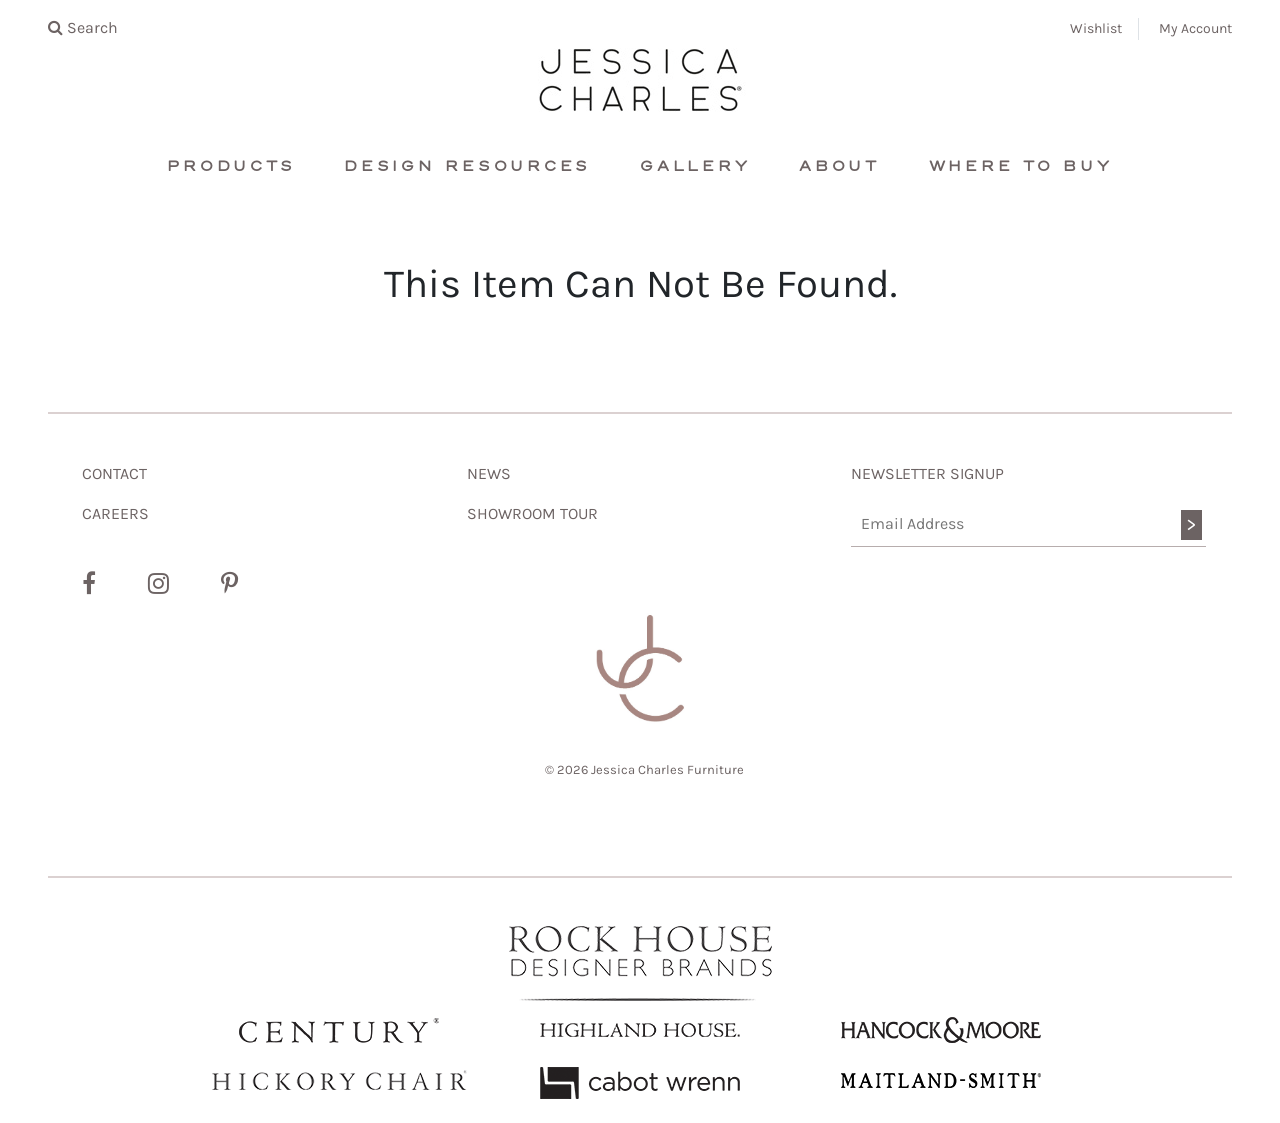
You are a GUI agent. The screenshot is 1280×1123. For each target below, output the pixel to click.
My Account (1195, 28)
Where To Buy (1021, 166)
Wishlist (1096, 28)
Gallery (695, 166)
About (839, 166)
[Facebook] (89, 584)
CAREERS (115, 513)
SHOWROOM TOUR (532, 513)
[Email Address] (1028, 524)
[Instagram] (158, 584)
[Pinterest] (229, 584)
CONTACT (114, 473)
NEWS (489, 473)
